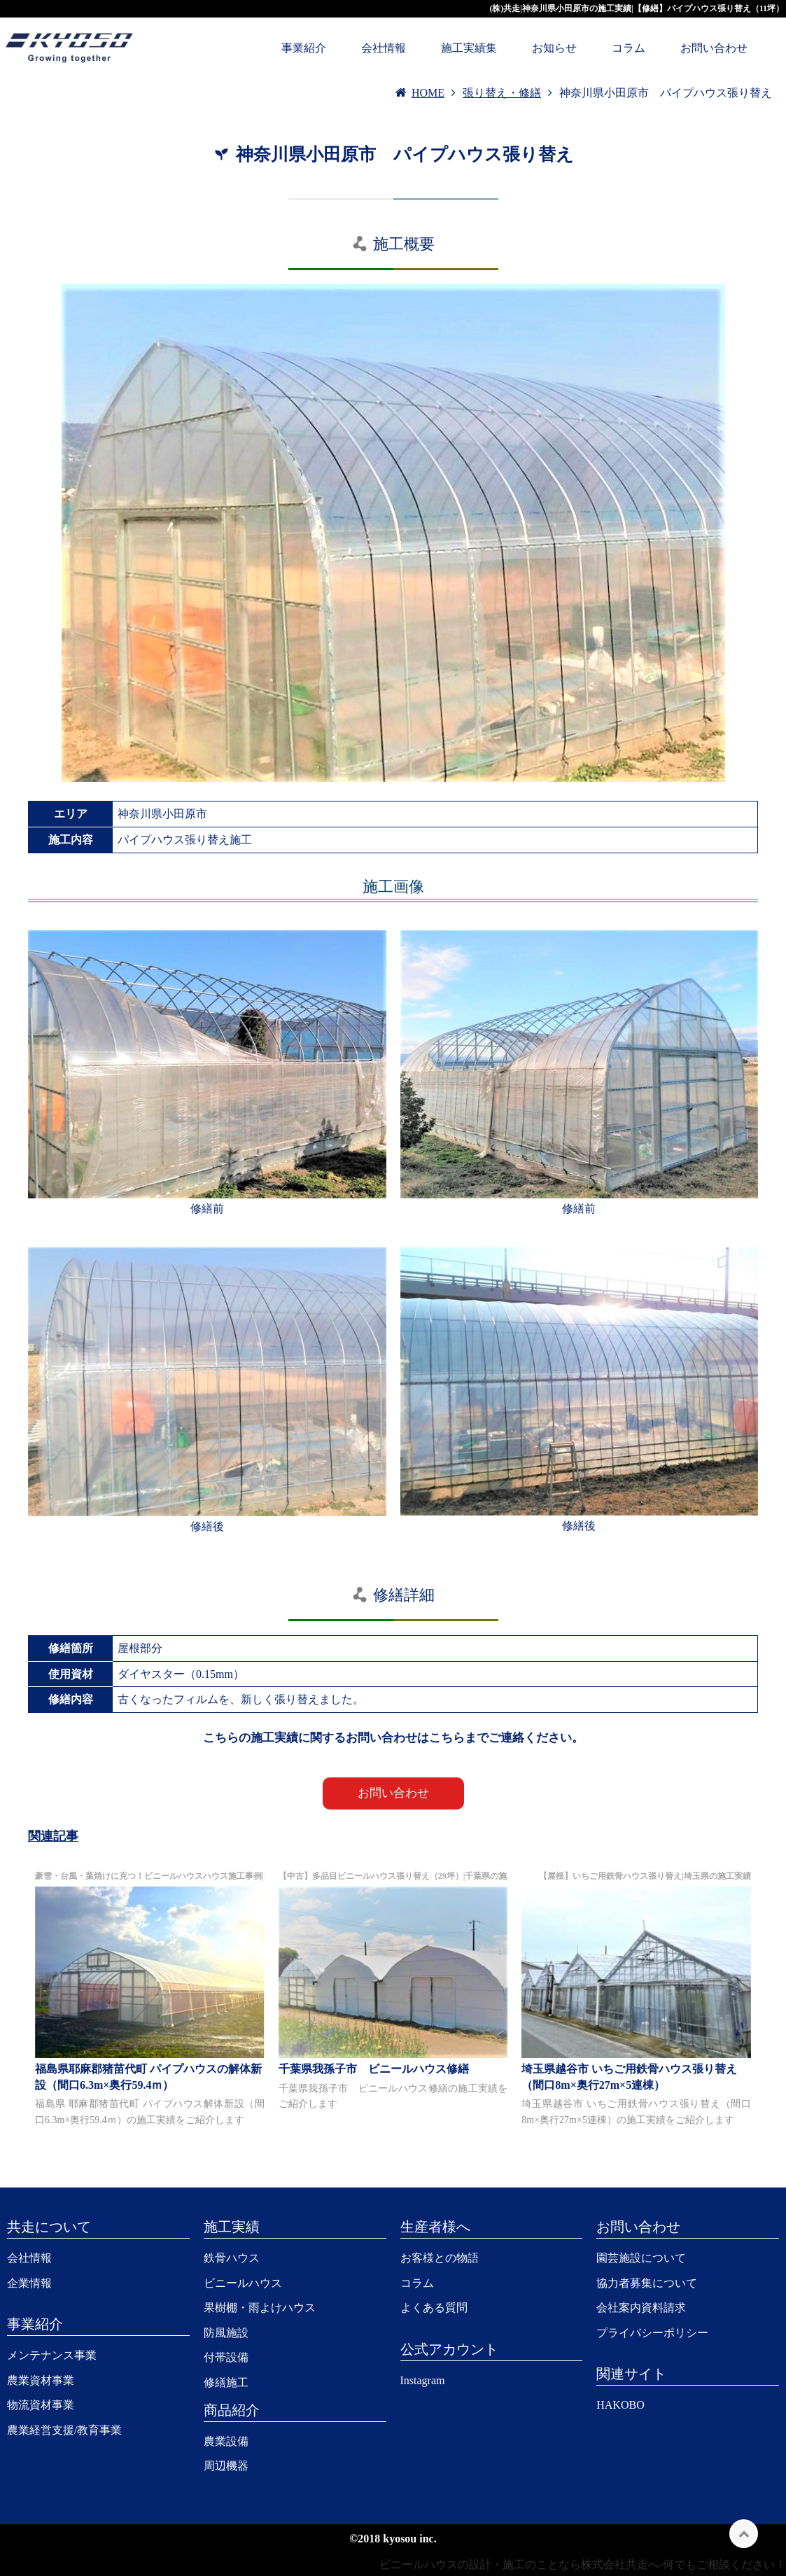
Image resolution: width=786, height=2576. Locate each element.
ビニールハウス (243, 2283)
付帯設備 (226, 2357)
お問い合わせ (714, 48)
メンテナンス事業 (52, 2355)
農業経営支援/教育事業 (64, 2430)
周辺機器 (226, 2466)
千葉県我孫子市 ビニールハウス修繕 (374, 2069)
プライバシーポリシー (652, 2333)
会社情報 (383, 48)
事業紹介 (303, 48)
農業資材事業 (40, 2380)
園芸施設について (641, 2258)
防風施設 (226, 2333)
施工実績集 (469, 48)
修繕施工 (226, 2382)
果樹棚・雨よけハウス (260, 2308)
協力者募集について (646, 2283)
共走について (49, 2226)
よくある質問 (434, 2308)
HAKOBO (620, 2405)
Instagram (422, 2380)
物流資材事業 (40, 2405)
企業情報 (29, 2283)
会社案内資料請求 (641, 2308)
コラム (628, 48)
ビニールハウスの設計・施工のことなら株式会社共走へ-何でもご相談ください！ (582, 2564)
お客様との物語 (439, 2258)
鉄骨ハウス (232, 2258)
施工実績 (232, 2226)
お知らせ (554, 48)
